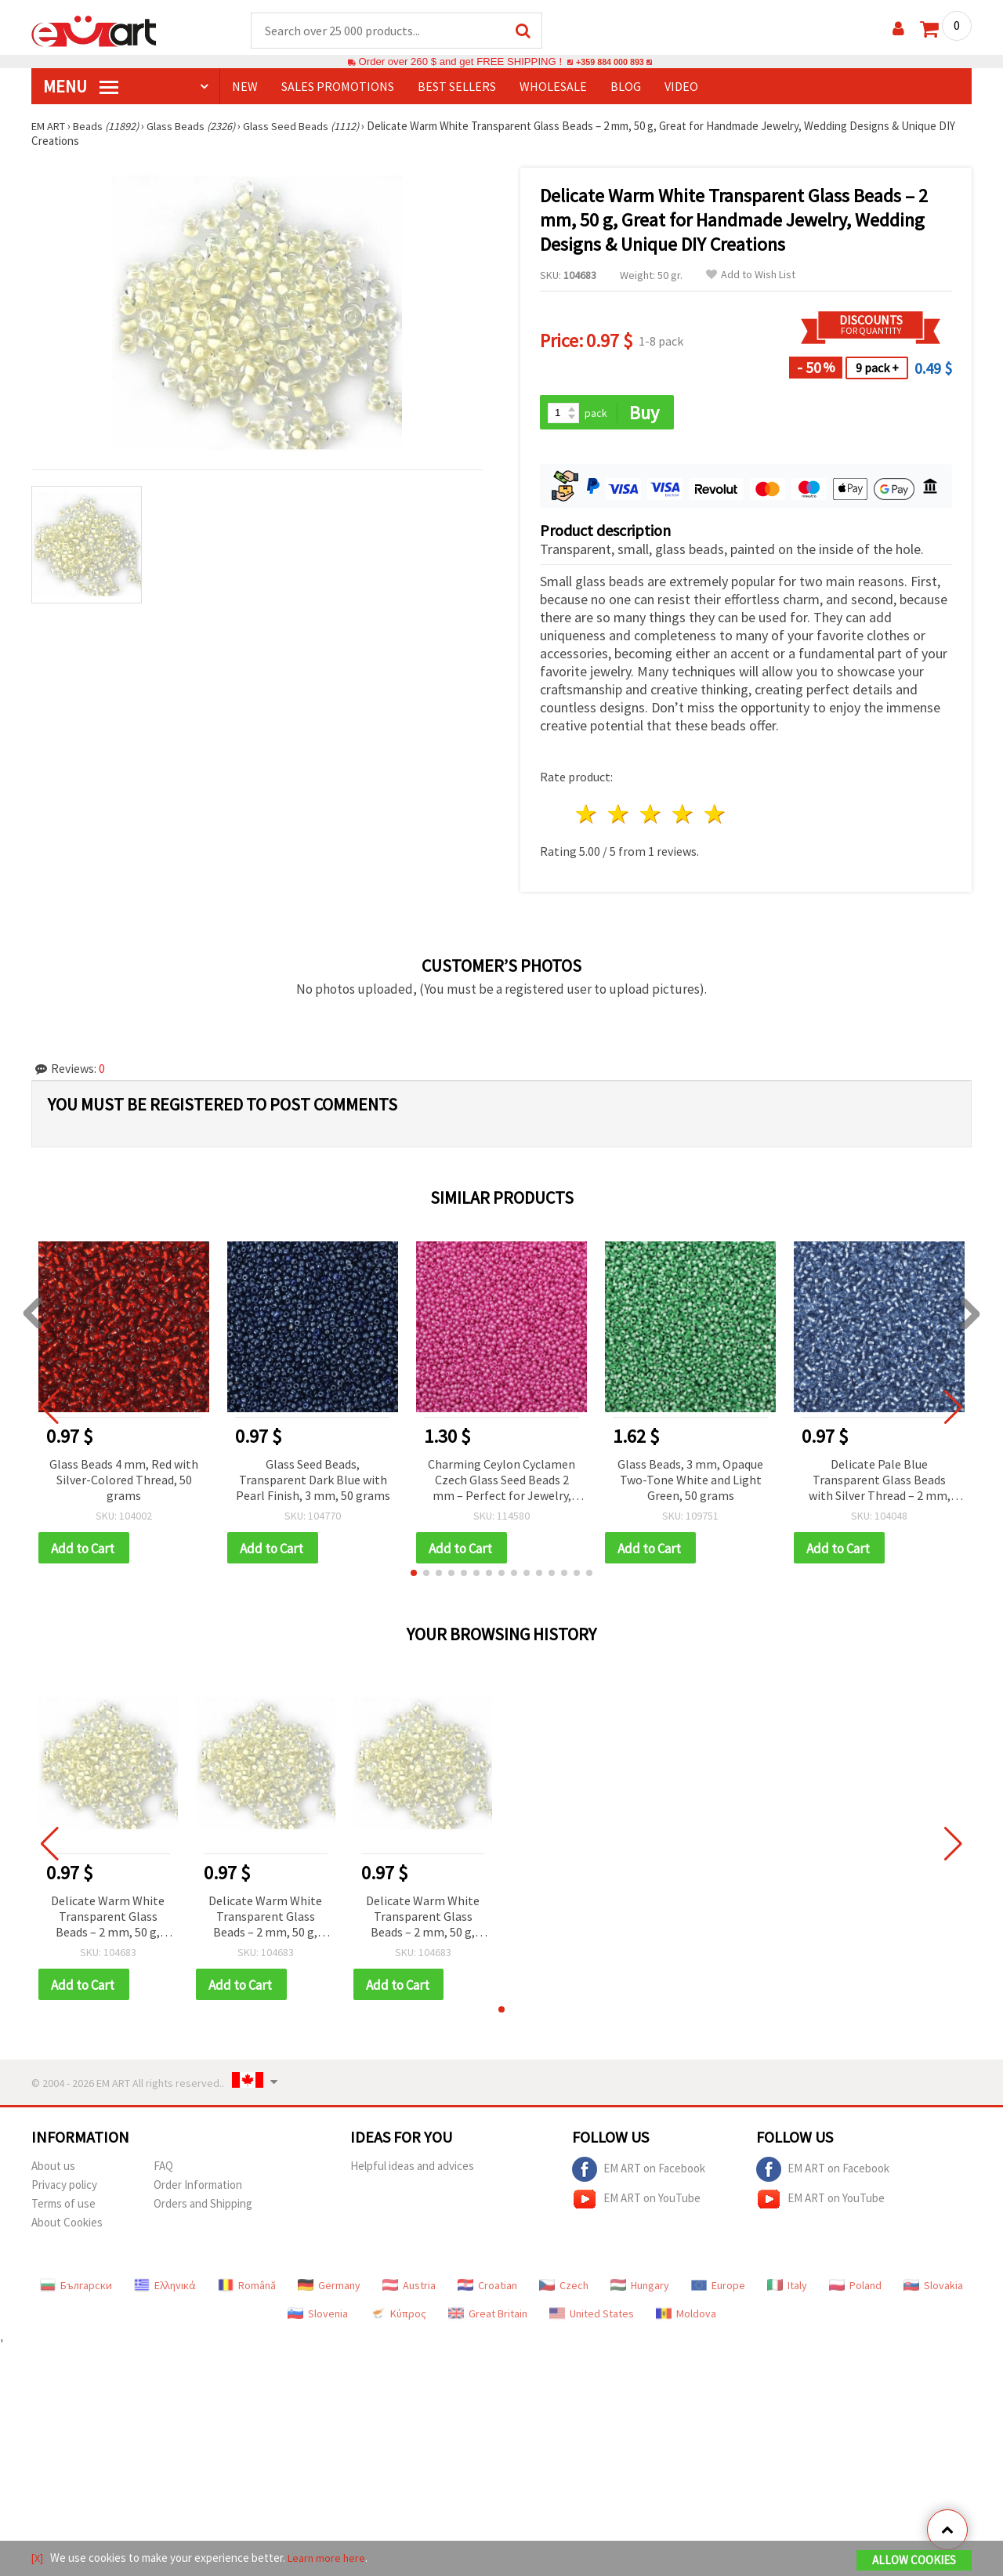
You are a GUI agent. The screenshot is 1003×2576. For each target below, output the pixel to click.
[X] (38, 2559)
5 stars (715, 816)
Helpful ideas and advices (412, 2170)
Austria (409, 2290)
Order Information (198, 2189)
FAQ (163, 2170)
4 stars (683, 816)
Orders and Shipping (203, 2208)
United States (591, 2318)
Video (681, 87)
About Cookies (67, 2226)
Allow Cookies (914, 2561)
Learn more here (329, 2559)
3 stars (651, 816)
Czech (563, 2290)
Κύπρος (398, 2318)
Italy (787, 2290)
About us (53, 2170)
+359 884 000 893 (609, 62)
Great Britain (487, 2318)
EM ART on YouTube (636, 2203)
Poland (855, 2290)
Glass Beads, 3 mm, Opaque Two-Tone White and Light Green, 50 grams (690, 1481)
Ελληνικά (165, 2290)
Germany (329, 2290)
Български (76, 2290)
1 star (587, 816)
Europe (718, 2290)
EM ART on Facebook (638, 2174)
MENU (80, 87)
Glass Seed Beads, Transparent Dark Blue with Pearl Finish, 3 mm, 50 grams (313, 1481)
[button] (414, 1576)
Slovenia (318, 2318)
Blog (625, 87)
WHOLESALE (553, 87)
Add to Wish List (750, 275)
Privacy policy (64, 2189)
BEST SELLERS (457, 87)
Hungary (639, 2290)
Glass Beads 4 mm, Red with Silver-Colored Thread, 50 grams (123, 1481)
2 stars (619, 816)
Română (247, 2290)
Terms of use (63, 2208)
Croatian (487, 2290)
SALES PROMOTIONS (337, 87)
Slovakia (933, 2290)
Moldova (686, 2318)
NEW (245, 87)
